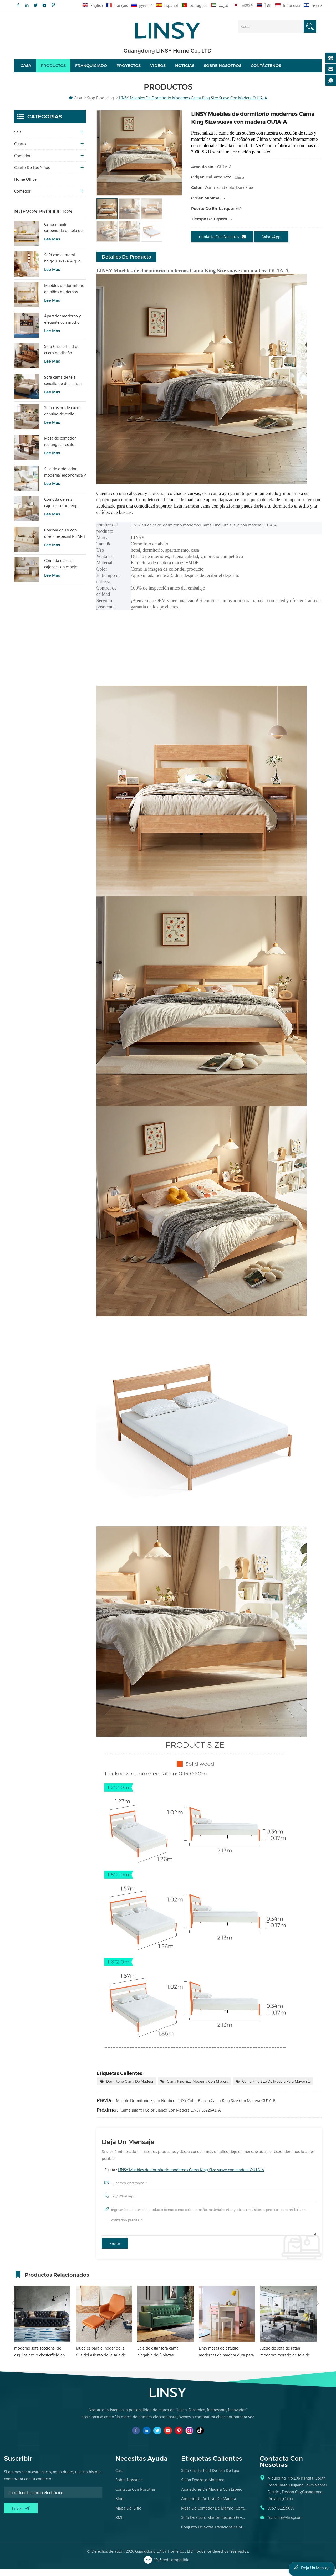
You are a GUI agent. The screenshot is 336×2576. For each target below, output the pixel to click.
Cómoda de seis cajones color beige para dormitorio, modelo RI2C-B (61, 510)
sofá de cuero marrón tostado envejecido (214, 2524)
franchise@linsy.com (285, 2524)
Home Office (25, 186)
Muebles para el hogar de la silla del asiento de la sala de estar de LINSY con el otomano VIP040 (102, 2359)
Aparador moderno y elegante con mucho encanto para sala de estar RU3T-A (62, 326)
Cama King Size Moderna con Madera (197, 2088)
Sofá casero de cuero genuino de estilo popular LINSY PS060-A (64, 418)
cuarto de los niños (32, 174)
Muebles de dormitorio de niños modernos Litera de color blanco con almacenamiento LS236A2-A (64, 296)
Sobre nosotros (222, 68)
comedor (22, 162)
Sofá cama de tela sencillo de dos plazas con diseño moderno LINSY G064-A (63, 387)
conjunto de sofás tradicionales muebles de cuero (214, 2534)
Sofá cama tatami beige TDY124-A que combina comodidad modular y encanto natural (62, 265)
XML (119, 2524)
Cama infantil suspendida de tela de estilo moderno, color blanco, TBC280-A (63, 235)
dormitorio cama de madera (129, 2088)
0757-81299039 (281, 2515)
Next (317, 2281)
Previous (13, 2281)
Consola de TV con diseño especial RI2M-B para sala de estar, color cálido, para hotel (64, 540)
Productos (53, 68)
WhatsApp (271, 244)
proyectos (128, 68)
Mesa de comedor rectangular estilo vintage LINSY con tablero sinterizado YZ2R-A (60, 449)
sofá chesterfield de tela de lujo (210, 2477)
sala (18, 139)
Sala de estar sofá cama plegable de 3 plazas (158, 2359)
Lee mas (52, 246)
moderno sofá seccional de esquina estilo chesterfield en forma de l (39, 2359)
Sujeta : (184, 2177)
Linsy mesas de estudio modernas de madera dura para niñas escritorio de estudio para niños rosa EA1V (226, 2359)
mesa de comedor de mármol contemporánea (214, 2515)
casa (119, 2477)
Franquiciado (91, 68)
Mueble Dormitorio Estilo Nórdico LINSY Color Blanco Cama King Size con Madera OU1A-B (196, 2107)
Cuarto (20, 150)
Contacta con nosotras (222, 244)
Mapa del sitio (128, 2515)
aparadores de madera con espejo (211, 2496)
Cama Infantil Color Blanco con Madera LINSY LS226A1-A (171, 2117)
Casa (26, 68)
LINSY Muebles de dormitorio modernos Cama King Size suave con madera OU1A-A (191, 2177)
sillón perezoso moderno (203, 2486)
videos (158, 68)
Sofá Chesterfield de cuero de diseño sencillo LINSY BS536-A (64, 357)
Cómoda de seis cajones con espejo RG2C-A (60, 571)
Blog (119, 2505)
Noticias (184, 68)
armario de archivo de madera (208, 2505)
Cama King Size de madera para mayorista (276, 2088)
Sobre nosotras (128, 2486)
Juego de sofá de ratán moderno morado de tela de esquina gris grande (285, 2359)
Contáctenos (266, 68)
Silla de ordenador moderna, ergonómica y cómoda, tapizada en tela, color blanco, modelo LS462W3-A (65, 479)
